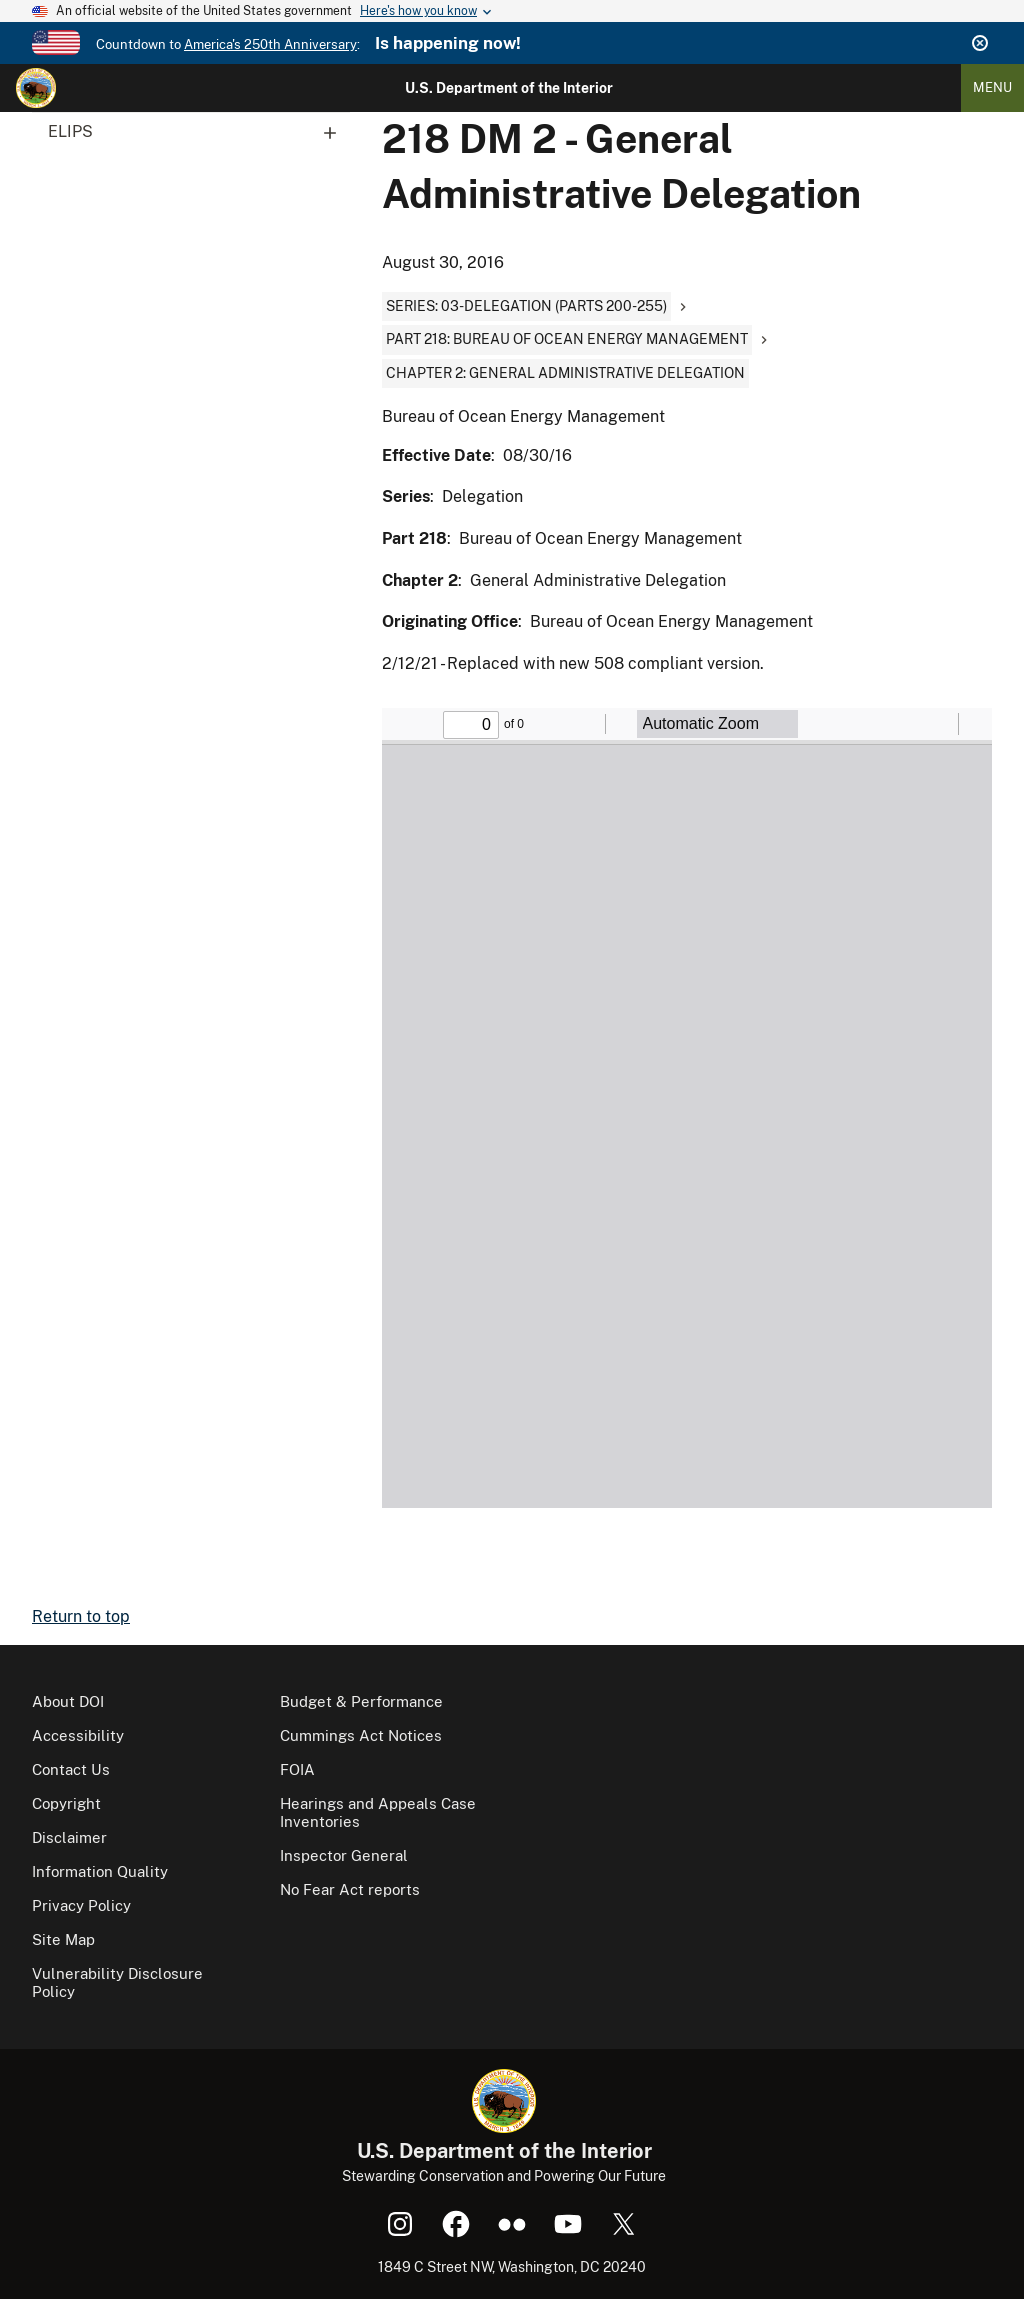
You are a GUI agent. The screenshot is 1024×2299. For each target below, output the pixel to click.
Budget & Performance (361, 1701)
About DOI (68, 1701)
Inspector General (344, 1855)
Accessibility (78, 1735)
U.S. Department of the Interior (509, 88)
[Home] (36, 88)
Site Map (63, 1939)
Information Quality (100, 1871)
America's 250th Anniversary (270, 44)
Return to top (81, 1616)
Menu (992, 87)
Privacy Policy (81, 1905)
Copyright (66, 1803)
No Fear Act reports (350, 1889)
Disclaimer (69, 1837)
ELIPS (199, 132)
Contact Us (71, 1769)
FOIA (297, 1769)
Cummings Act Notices (361, 1735)
